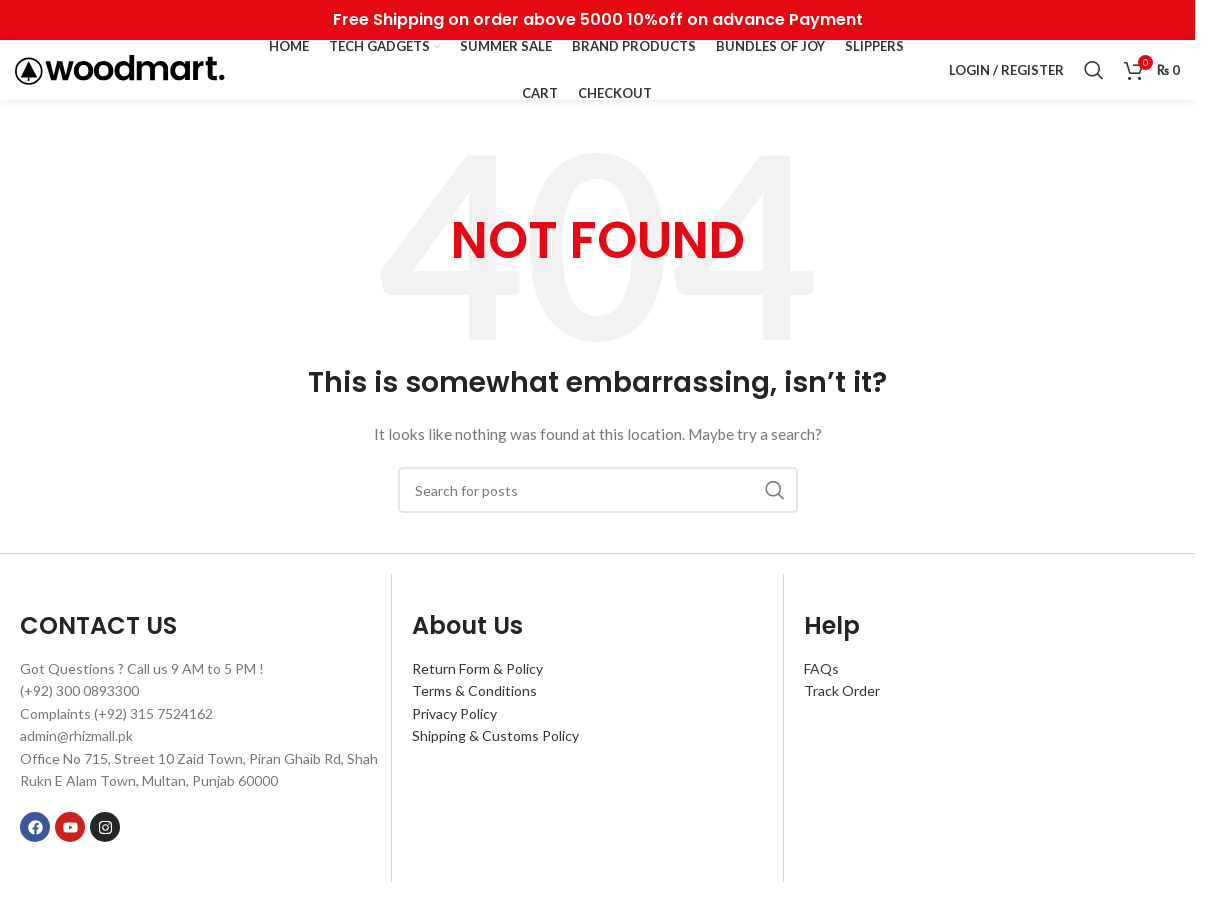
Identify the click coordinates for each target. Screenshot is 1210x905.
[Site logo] (120, 68)
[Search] (1094, 70)
